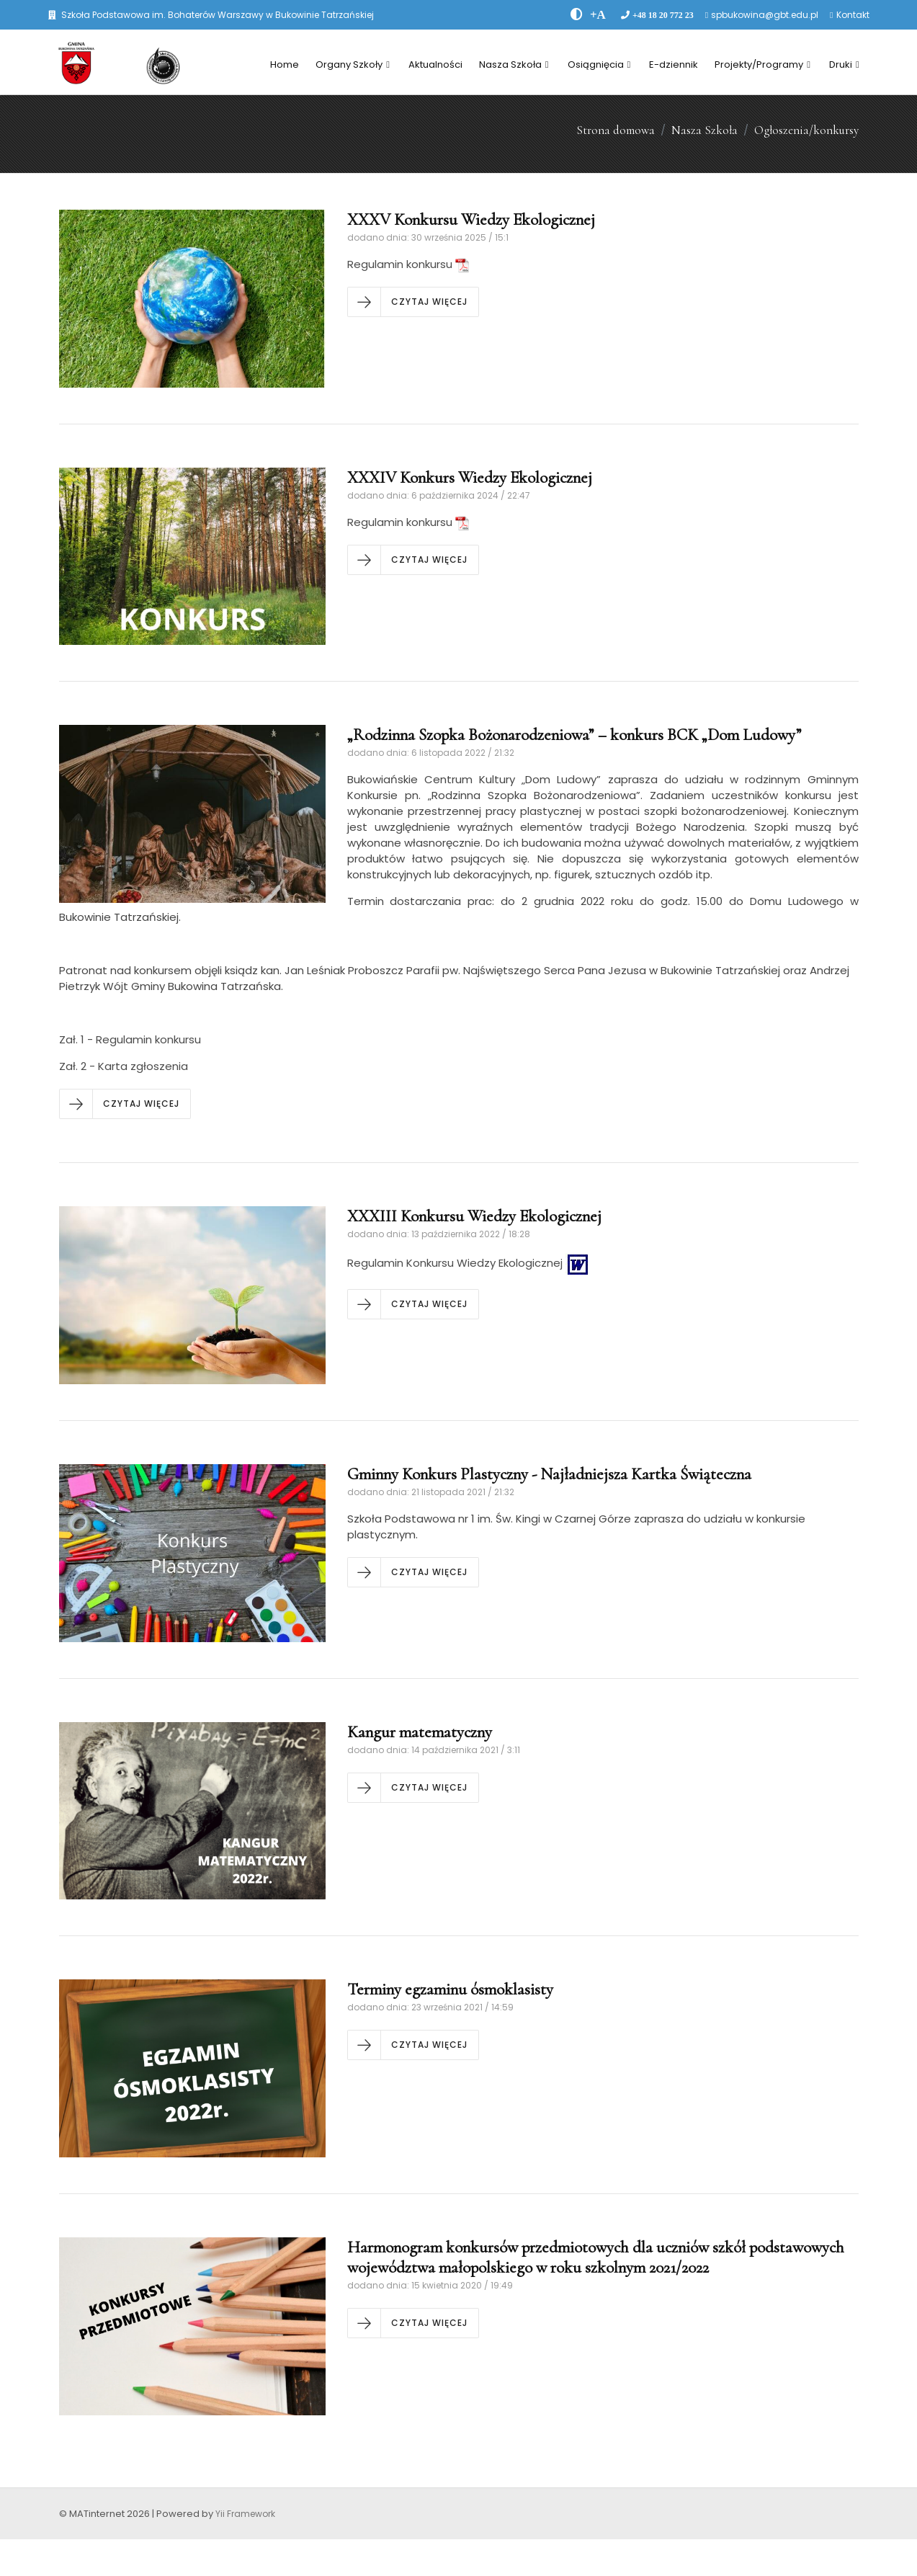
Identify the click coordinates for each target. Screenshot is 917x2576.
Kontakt (852, 15)
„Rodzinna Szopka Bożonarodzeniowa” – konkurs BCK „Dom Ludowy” (574, 735)
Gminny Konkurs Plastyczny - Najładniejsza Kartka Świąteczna (549, 1474)
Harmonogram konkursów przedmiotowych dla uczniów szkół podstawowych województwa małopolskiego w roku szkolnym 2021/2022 (595, 2257)
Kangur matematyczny (419, 1732)
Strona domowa (615, 130)
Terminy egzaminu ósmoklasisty (450, 1989)
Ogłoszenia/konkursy (806, 130)
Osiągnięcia (599, 64)
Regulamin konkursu (408, 264)
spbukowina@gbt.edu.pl (764, 15)
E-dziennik (673, 64)
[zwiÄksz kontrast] (576, 14)
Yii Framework (245, 2514)
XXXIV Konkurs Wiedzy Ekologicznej (469, 478)
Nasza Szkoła (514, 64)
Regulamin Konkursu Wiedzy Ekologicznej (468, 1262)
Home (284, 64)
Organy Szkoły (353, 64)
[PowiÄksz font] (598, 14)
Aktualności (435, 64)
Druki (844, 64)
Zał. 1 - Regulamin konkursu (130, 1039)
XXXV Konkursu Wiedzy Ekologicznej (471, 220)
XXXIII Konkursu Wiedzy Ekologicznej (474, 1216)
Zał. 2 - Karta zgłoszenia (123, 1066)
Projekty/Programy (762, 64)
